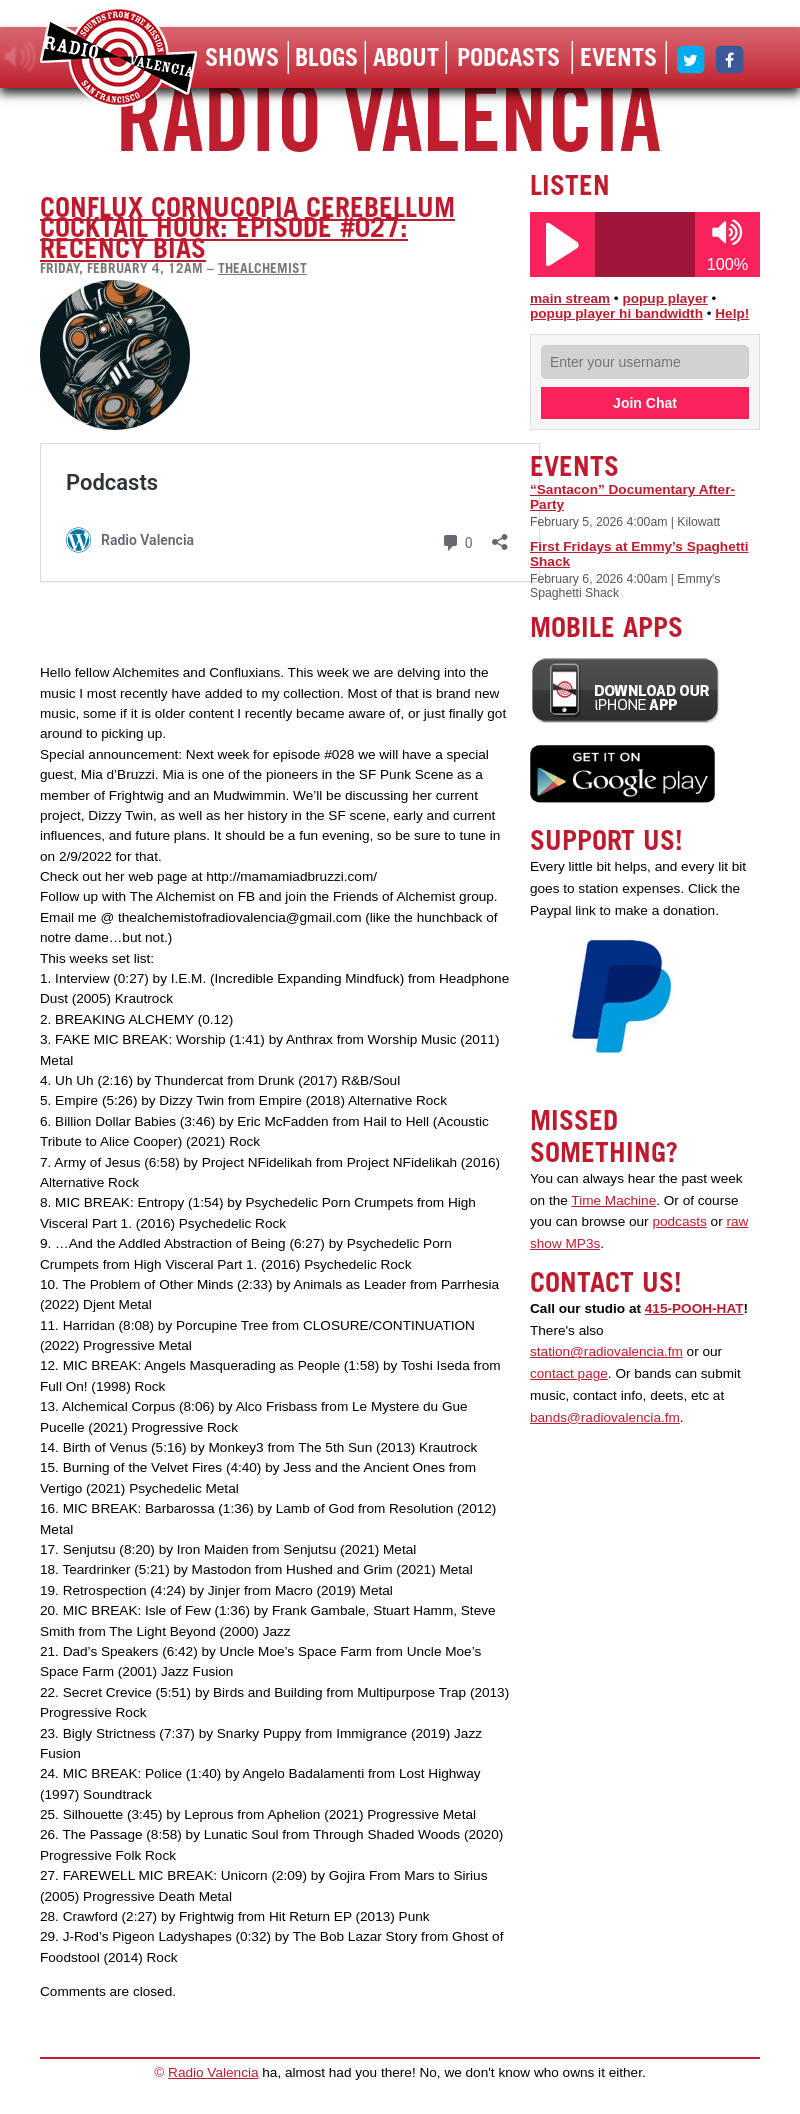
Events (618, 57)
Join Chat (645, 403)
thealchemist (262, 268)
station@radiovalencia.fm (606, 1351)
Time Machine (613, 1200)
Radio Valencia (213, 2072)
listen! (20, 57)
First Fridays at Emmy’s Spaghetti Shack (639, 554)
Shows (242, 57)
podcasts (679, 1221)
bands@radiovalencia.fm (605, 1417)
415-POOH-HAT (694, 1308)
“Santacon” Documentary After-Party (632, 497)
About (406, 57)
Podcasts (508, 57)
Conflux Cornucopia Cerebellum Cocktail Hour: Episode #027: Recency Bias (247, 227)
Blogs (326, 57)
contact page (569, 1373)
